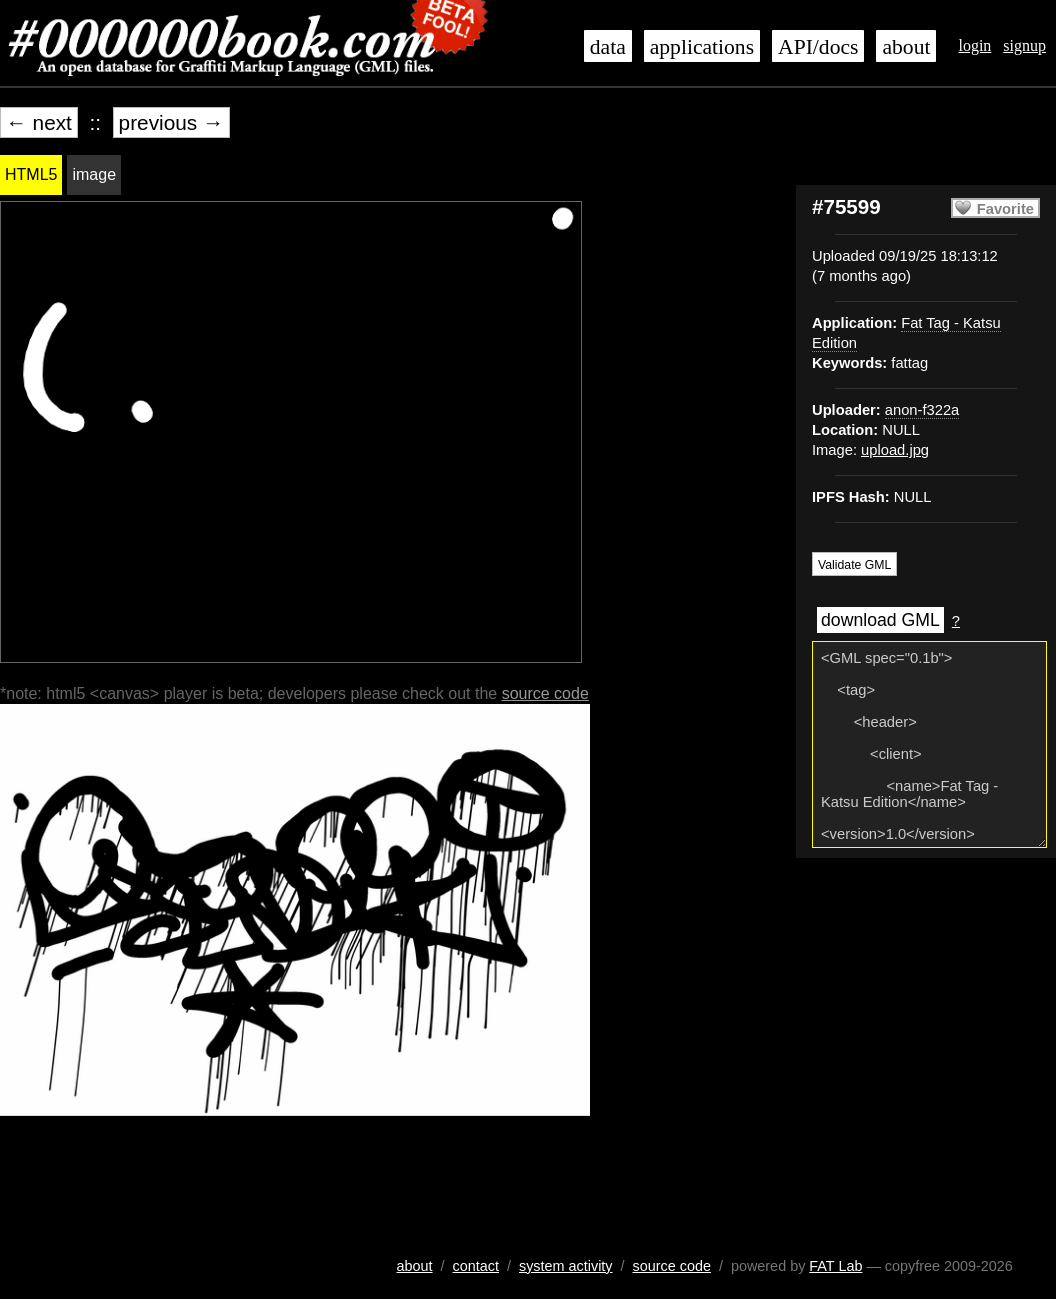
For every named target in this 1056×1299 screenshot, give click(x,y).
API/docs (818, 47)
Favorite (1005, 209)
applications (702, 47)
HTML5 (31, 174)
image (94, 174)
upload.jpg (895, 450)
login (974, 45)
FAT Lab (835, 1266)
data (608, 47)
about (906, 47)
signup (1024, 45)
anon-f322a (922, 410)
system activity (566, 1266)
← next (39, 122)
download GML (880, 620)
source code (545, 693)
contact (476, 1266)
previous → (171, 122)
